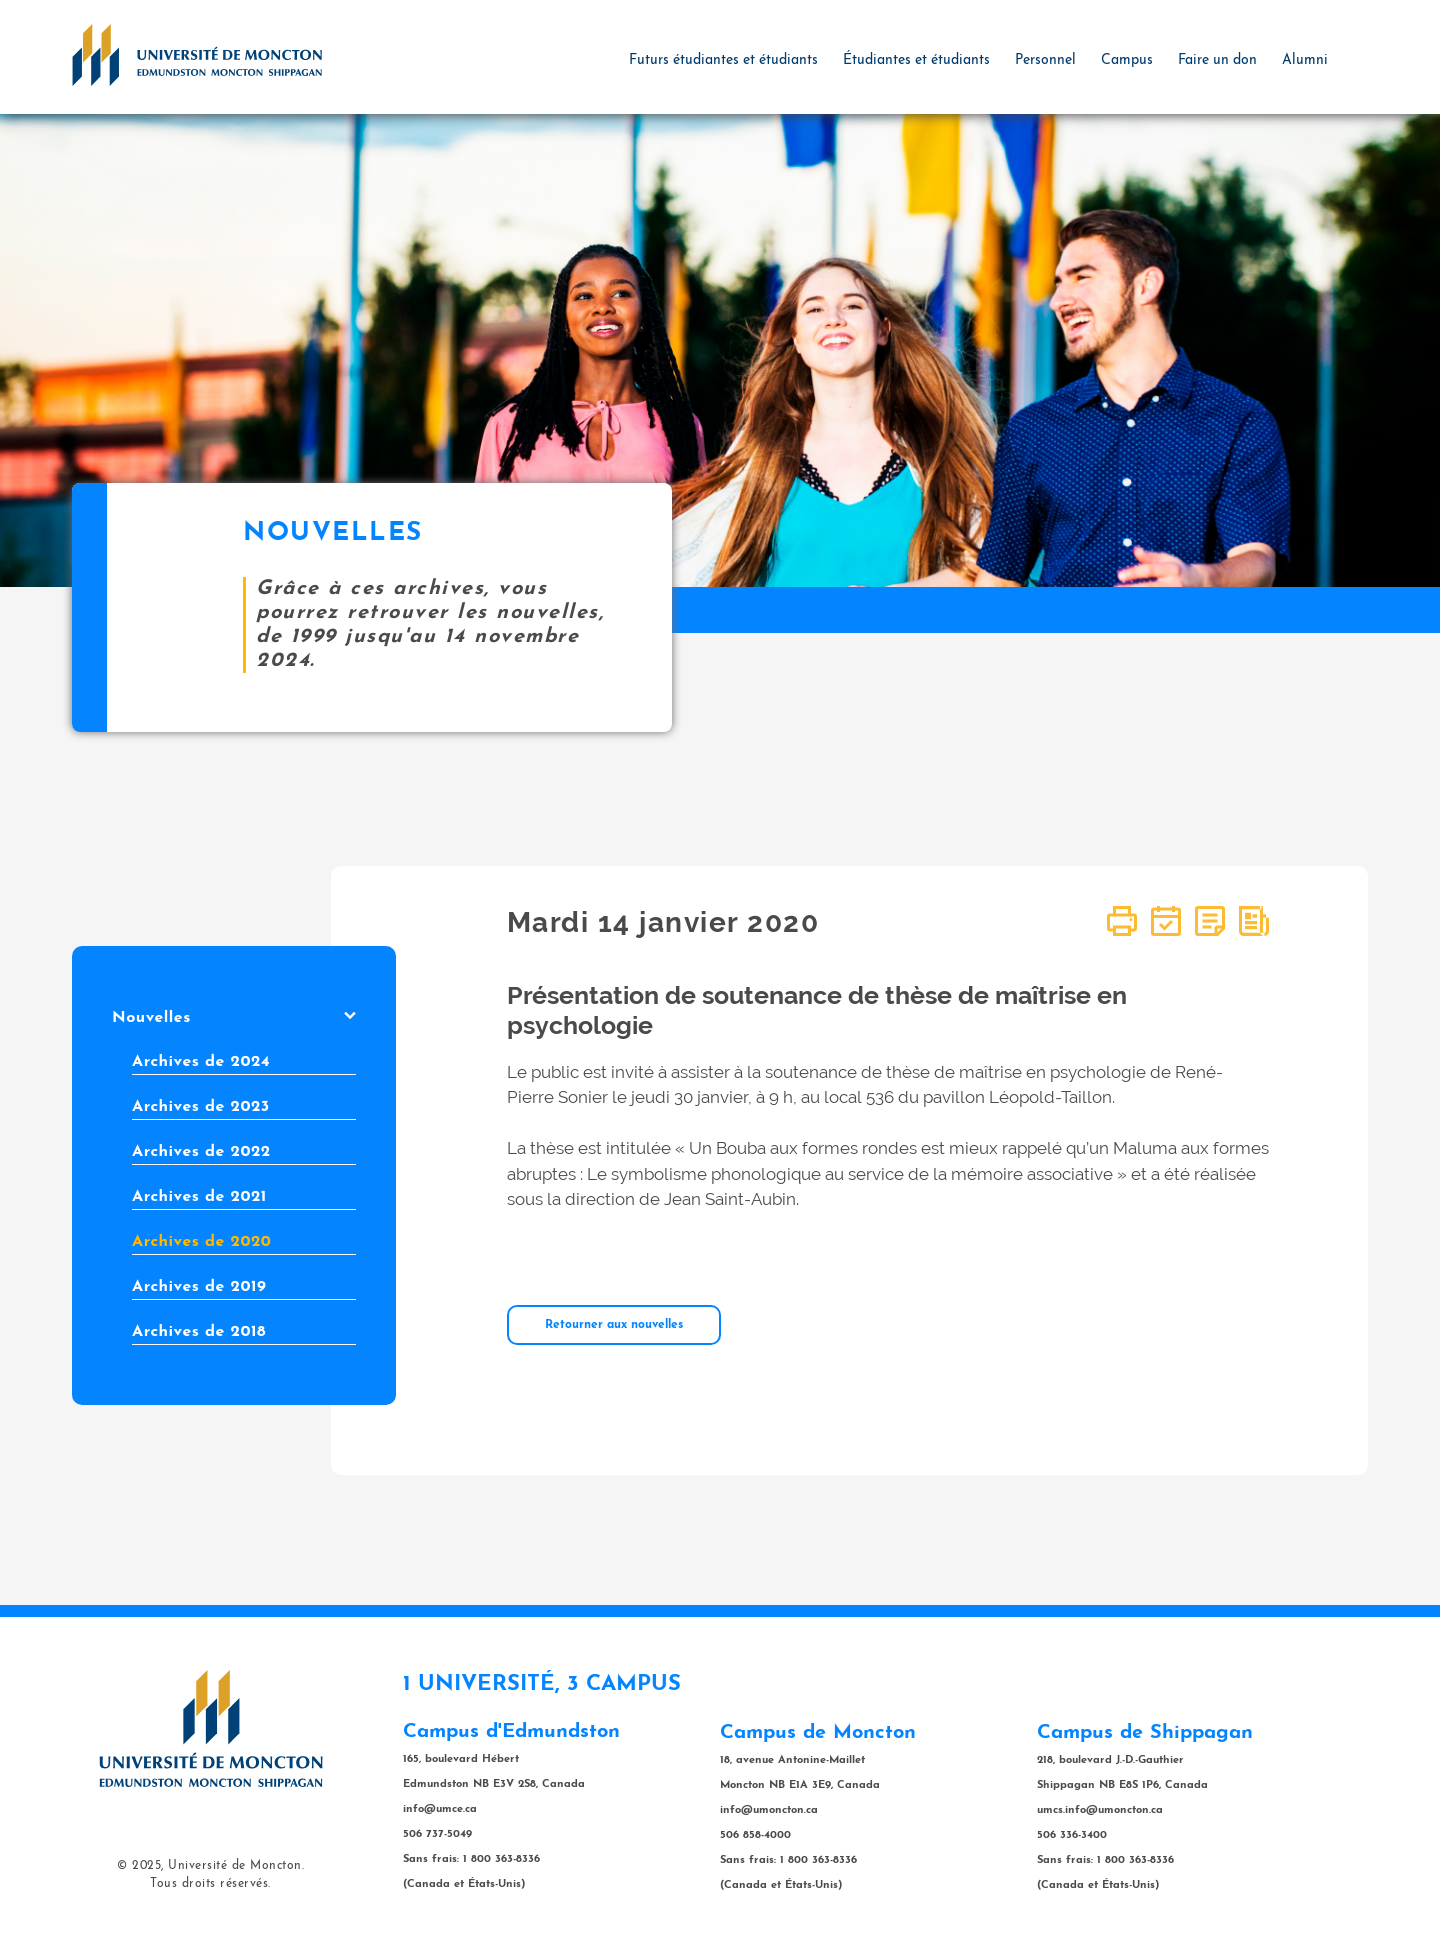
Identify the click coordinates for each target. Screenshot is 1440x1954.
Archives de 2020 (201, 1242)
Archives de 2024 (201, 1062)
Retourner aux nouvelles (614, 1325)
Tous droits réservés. (210, 1884)
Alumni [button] (1305, 60)
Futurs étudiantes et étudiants (723, 60)
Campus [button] (1127, 60)
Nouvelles (234, 1018)
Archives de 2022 (201, 1152)
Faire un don (1217, 60)
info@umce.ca (440, 1809)
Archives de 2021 (199, 1197)
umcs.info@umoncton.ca (1100, 1810)
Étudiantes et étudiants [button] (916, 60)
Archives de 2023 (201, 1107)
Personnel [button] (1045, 60)
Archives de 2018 (199, 1332)
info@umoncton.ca (769, 1810)
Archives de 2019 (199, 1287)
